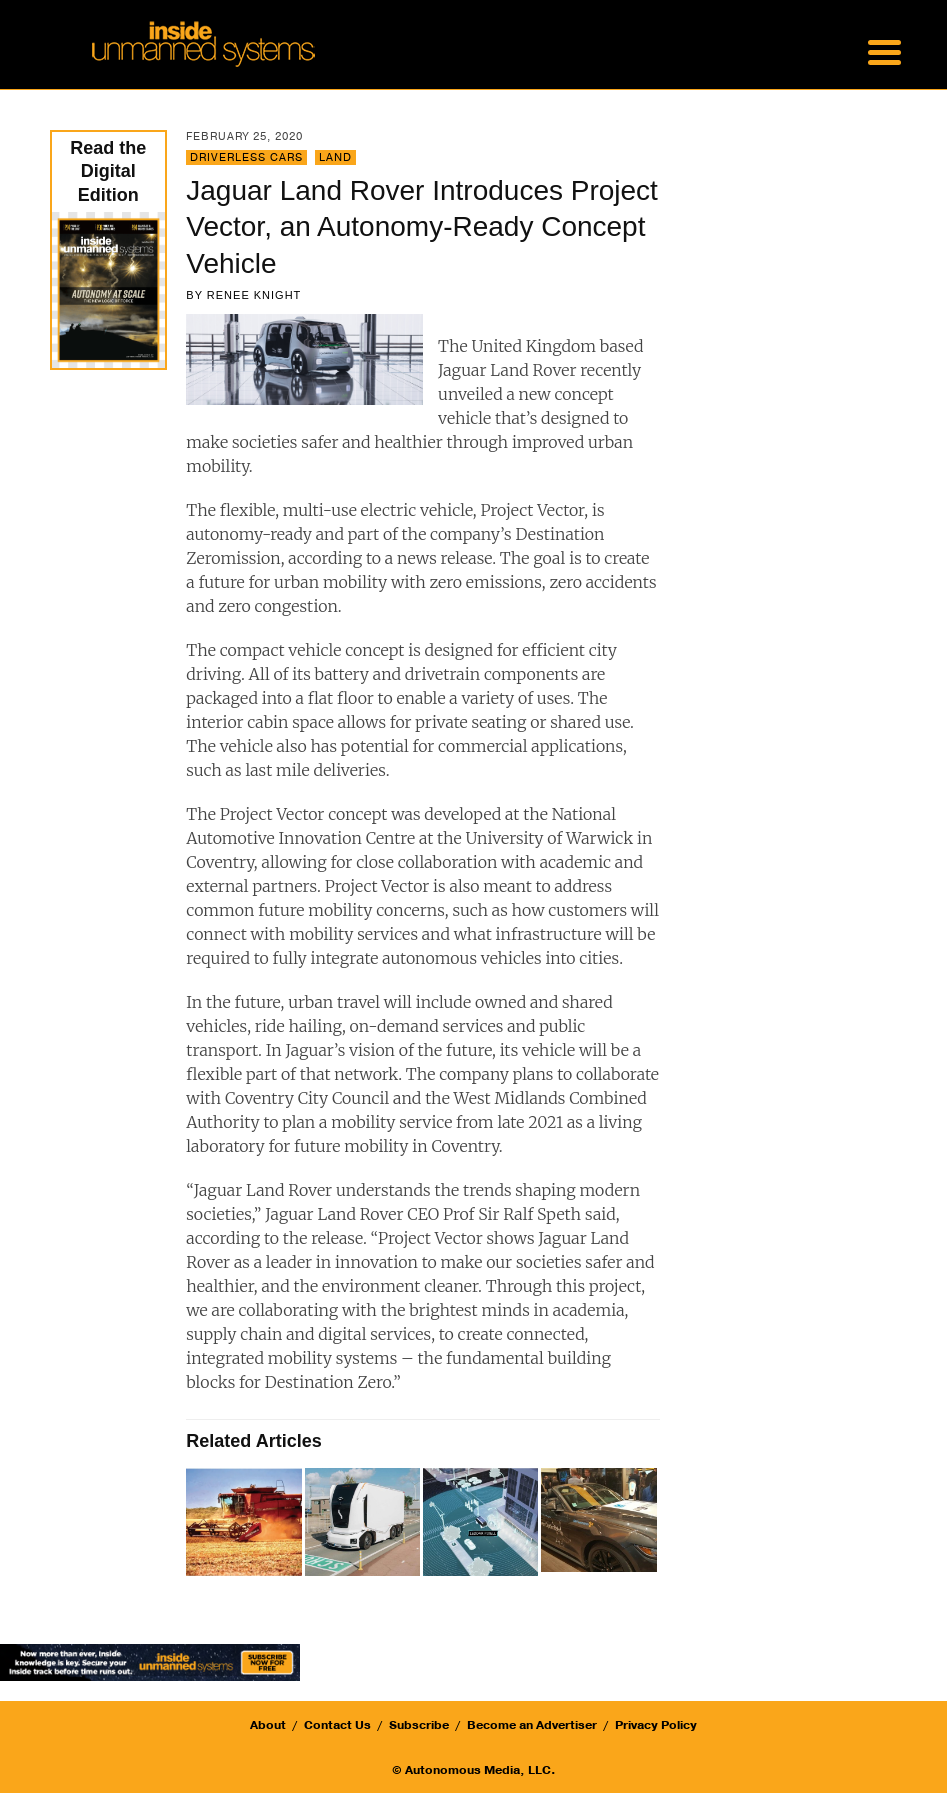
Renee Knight (254, 295)
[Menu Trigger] (884, 50)
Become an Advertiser (532, 1725)
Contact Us (337, 1725)
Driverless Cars (246, 157)
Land (335, 157)
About (268, 1725)
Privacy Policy (656, 1725)
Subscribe (419, 1725)
